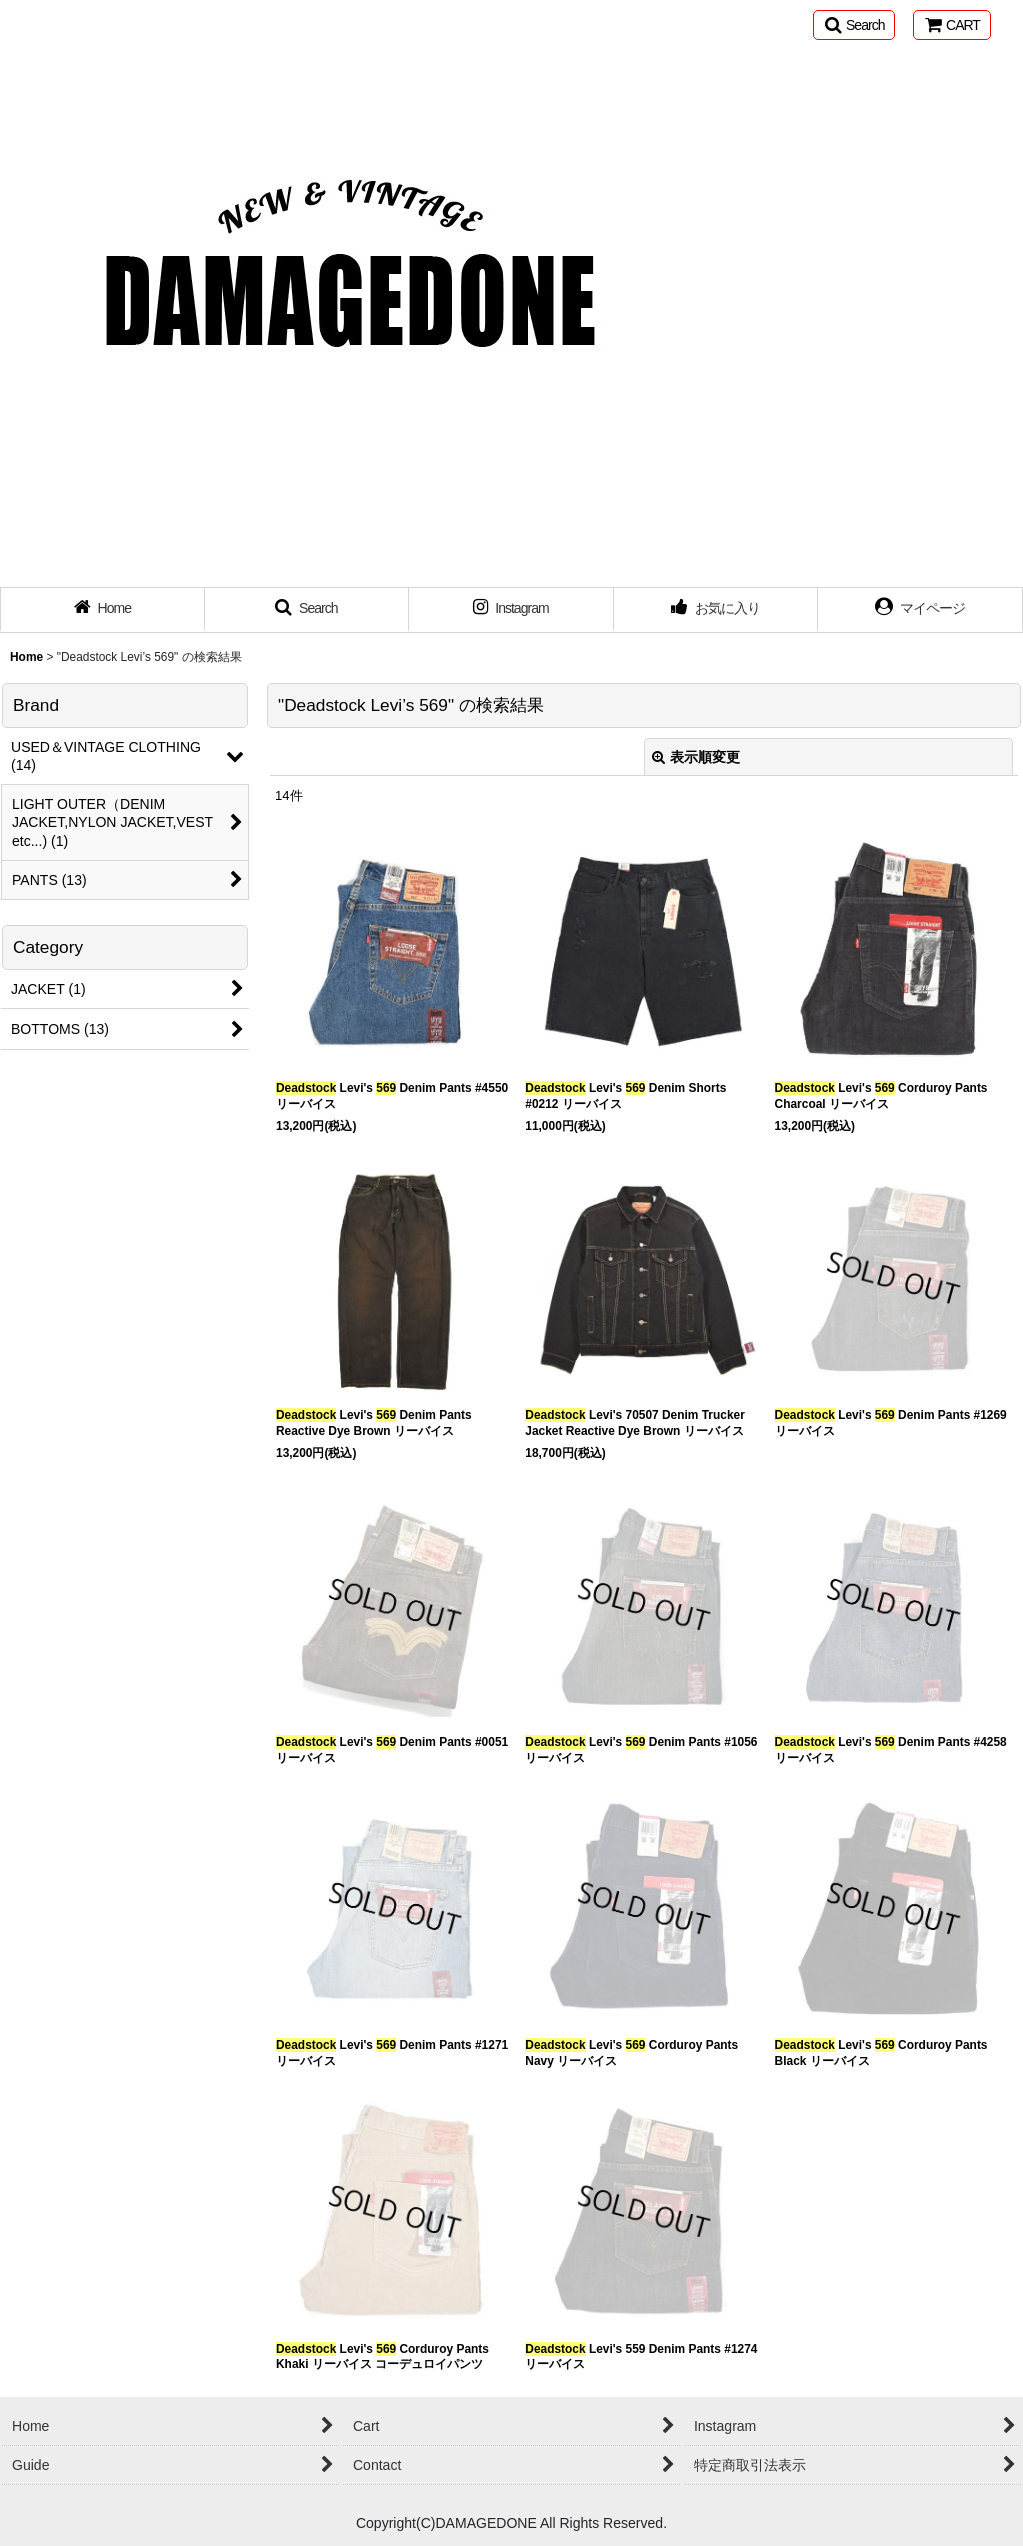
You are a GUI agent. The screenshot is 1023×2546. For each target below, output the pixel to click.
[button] (854, 25)
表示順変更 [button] (696, 757)
